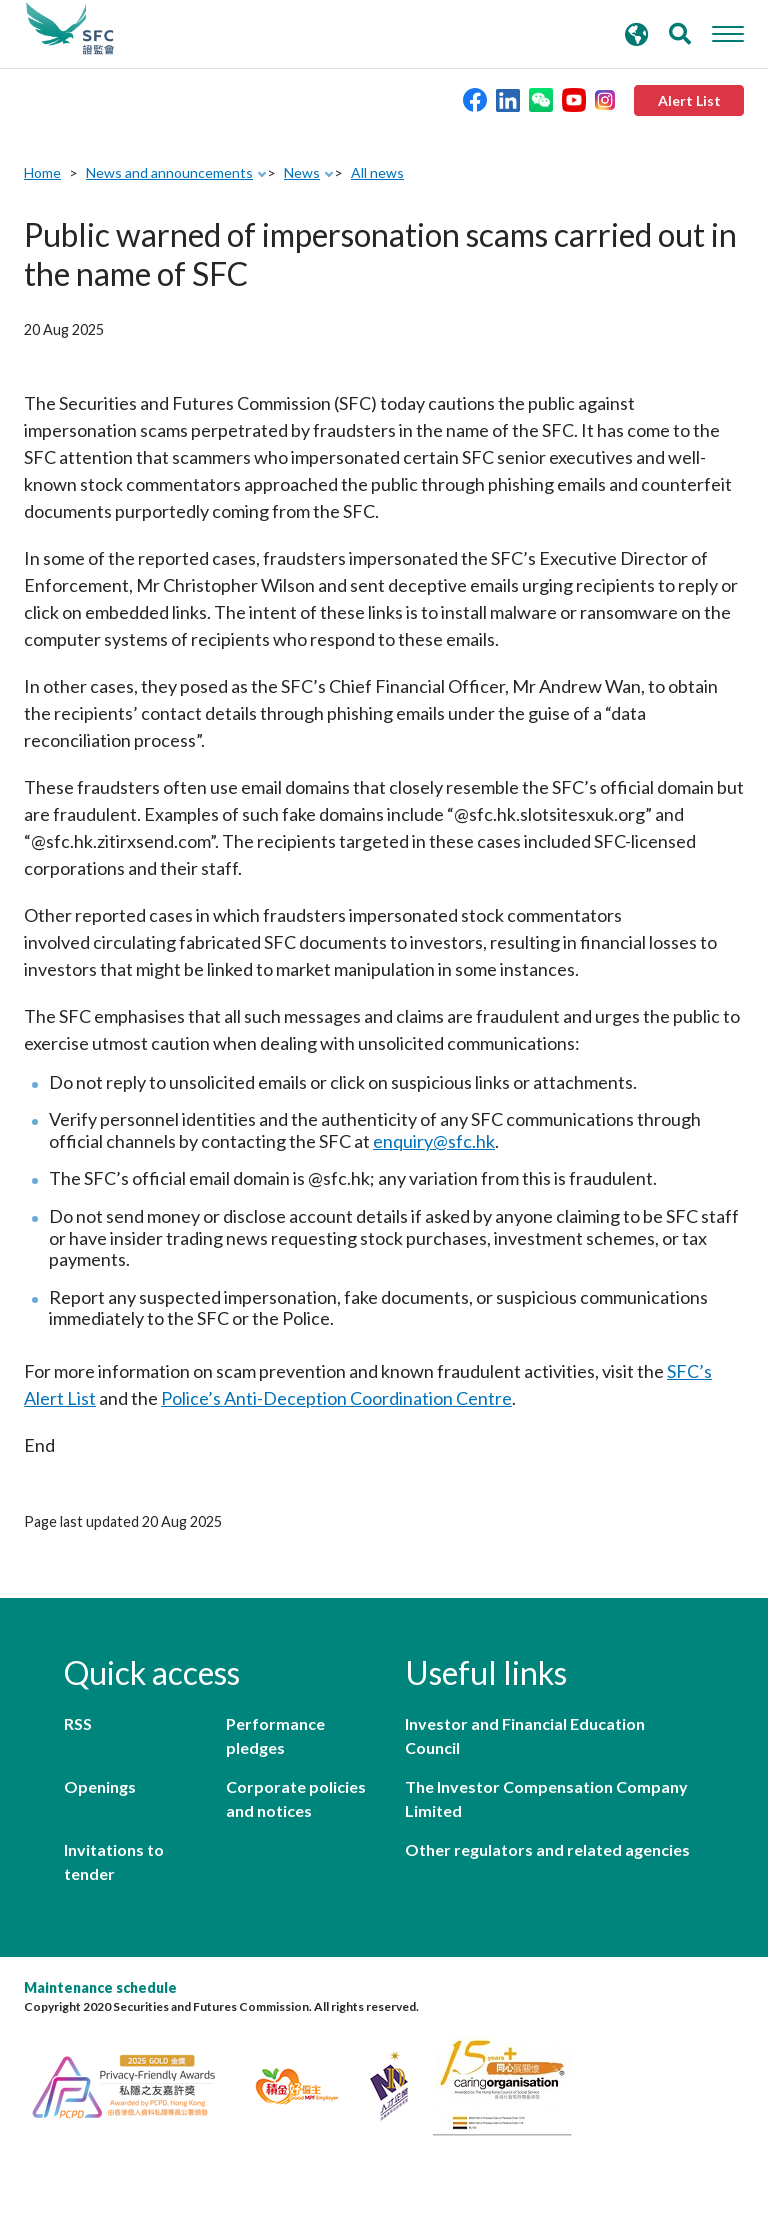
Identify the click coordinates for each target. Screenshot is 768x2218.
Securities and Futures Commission (70, 29)
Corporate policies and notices (296, 1798)
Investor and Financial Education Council (525, 1735)
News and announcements (169, 172)
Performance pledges (275, 1735)
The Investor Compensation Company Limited (546, 1798)
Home (42, 172)
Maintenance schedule (100, 1987)
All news (377, 172)
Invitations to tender (114, 1861)
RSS (78, 1723)
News (302, 172)
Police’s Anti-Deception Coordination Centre (336, 1398)
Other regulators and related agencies (547, 1849)
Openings (100, 1786)
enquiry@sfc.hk (434, 1141)
